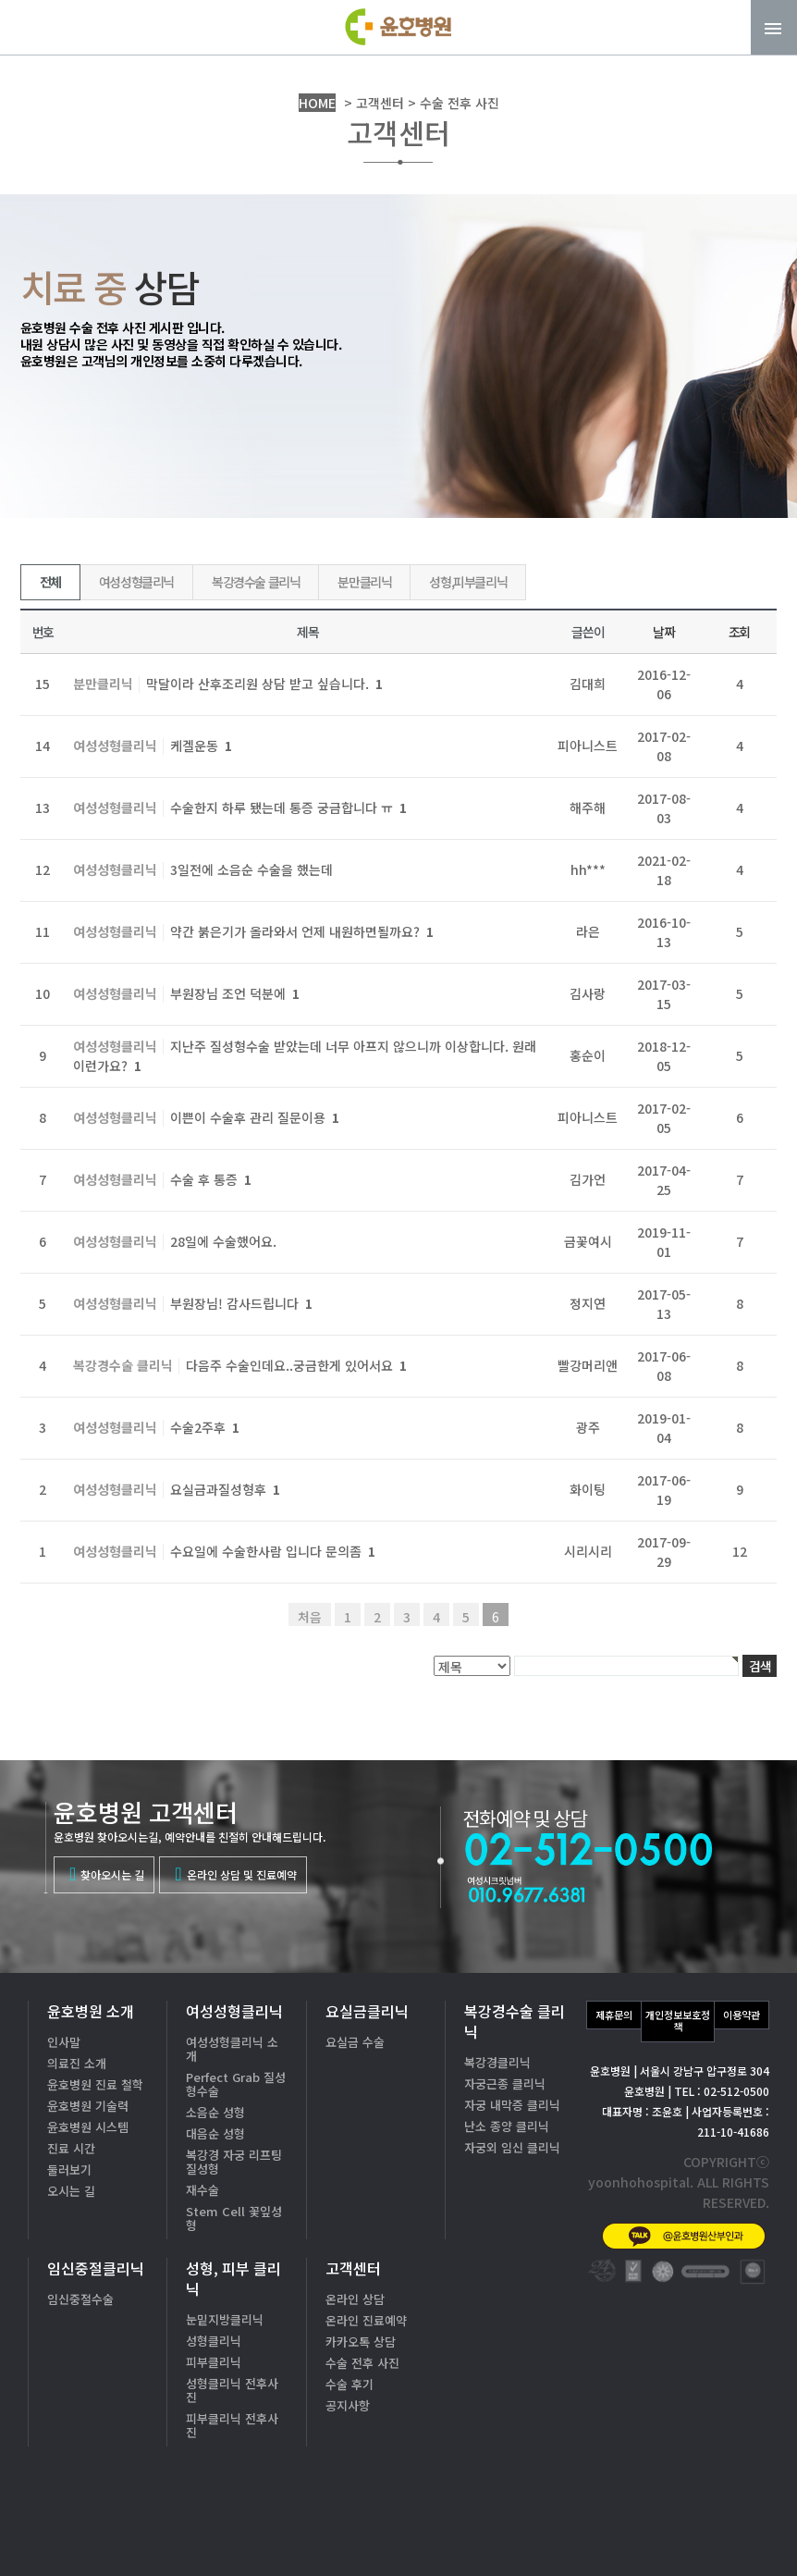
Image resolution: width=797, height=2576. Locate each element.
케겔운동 (201, 745)
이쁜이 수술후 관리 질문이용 (254, 1117)
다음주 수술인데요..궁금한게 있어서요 (296, 1365)
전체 (50, 582)
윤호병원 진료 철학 (95, 2084)
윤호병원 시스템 (88, 2127)
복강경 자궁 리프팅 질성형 (234, 2161)
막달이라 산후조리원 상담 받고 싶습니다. (264, 683)
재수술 (202, 2190)
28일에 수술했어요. (223, 1241)
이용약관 (741, 2014)
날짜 (663, 631)
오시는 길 (71, 2191)
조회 (739, 631)
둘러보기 (69, 2169)
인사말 (63, 2042)
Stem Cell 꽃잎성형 (234, 2218)
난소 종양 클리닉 (506, 2126)
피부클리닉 (213, 2362)
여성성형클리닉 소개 (232, 2049)
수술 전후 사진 (362, 2363)
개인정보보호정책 (677, 2021)
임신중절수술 (80, 2299)
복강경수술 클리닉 (256, 582)
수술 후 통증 (210, 1179)
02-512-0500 (649, 2470)
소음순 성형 (215, 2112)
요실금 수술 (355, 2042)
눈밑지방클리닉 (225, 2319)
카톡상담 (594, 2529)
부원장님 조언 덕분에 (235, 993)
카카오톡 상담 (360, 2341)
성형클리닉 (213, 2341)
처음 (310, 1617)
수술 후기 (349, 2384)
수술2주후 (204, 1427)
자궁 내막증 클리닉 (512, 2105)
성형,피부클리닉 (468, 582)
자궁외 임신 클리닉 (512, 2147)
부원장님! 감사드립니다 (241, 1303)
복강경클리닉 (497, 2062)
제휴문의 (613, 2014)
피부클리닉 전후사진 (232, 2425)
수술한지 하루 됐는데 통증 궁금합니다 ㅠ (288, 807)
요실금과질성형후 (225, 1489)
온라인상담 (723, 2529)
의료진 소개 (76, 2063)
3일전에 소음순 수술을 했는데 (251, 869)
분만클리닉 (364, 582)
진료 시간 (71, 2148)
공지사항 (347, 2405)
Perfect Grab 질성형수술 (236, 2084)
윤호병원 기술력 (88, 2106)
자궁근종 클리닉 (505, 2083)
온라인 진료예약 (366, 2320)
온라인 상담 (355, 2299)
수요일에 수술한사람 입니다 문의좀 (272, 1551)
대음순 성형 (215, 2133)
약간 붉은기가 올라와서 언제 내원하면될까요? (302, 931)
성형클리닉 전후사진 (232, 2390)
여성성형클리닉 (136, 582)
